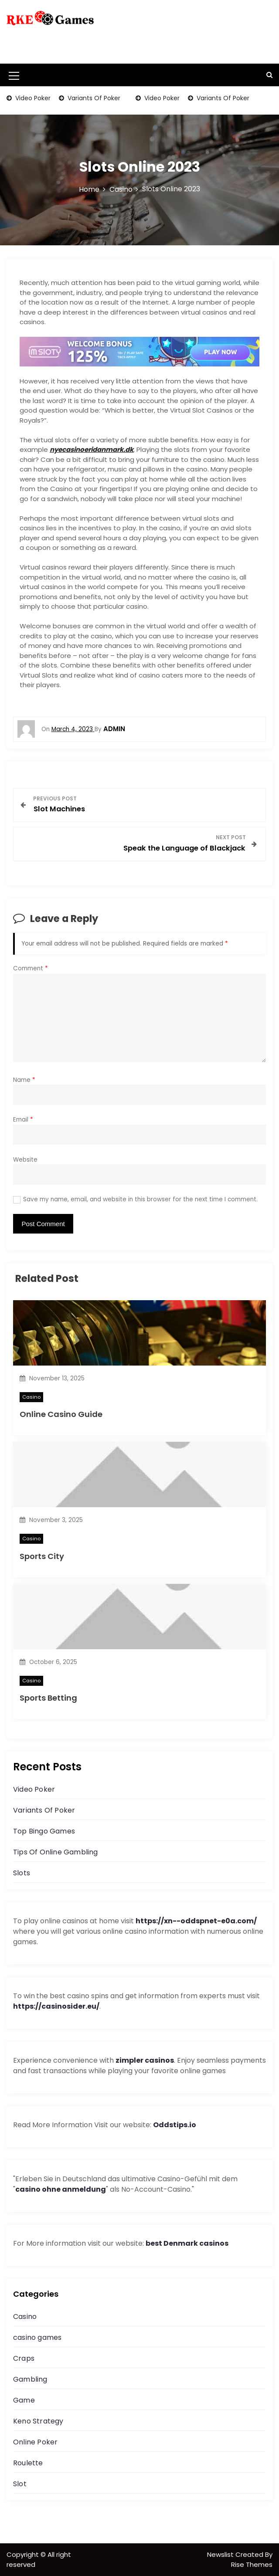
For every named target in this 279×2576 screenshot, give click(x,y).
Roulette (28, 2463)
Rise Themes (251, 2564)
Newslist (221, 2554)
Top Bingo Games (44, 1831)
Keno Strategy (38, 2421)
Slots (21, 1873)
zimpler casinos (145, 2060)
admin (114, 728)
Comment (30, 968)
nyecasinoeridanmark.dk (91, 449)
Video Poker (32, 98)
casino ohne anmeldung (60, 2189)
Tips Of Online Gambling (55, 1852)
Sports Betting (48, 1697)
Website (25, 1160)
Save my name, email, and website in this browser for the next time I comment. (140, 1199)
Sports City (42, 1556)
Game (24, 2400)
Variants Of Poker (93, 98)
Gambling (30, 2379)
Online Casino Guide (61, 1414)
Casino (31, 1396)
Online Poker (35, 2442)
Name (24, 1080)
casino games (37, 2337)
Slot (20, 2484)
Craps (23, 2358)
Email (23, 1119)
